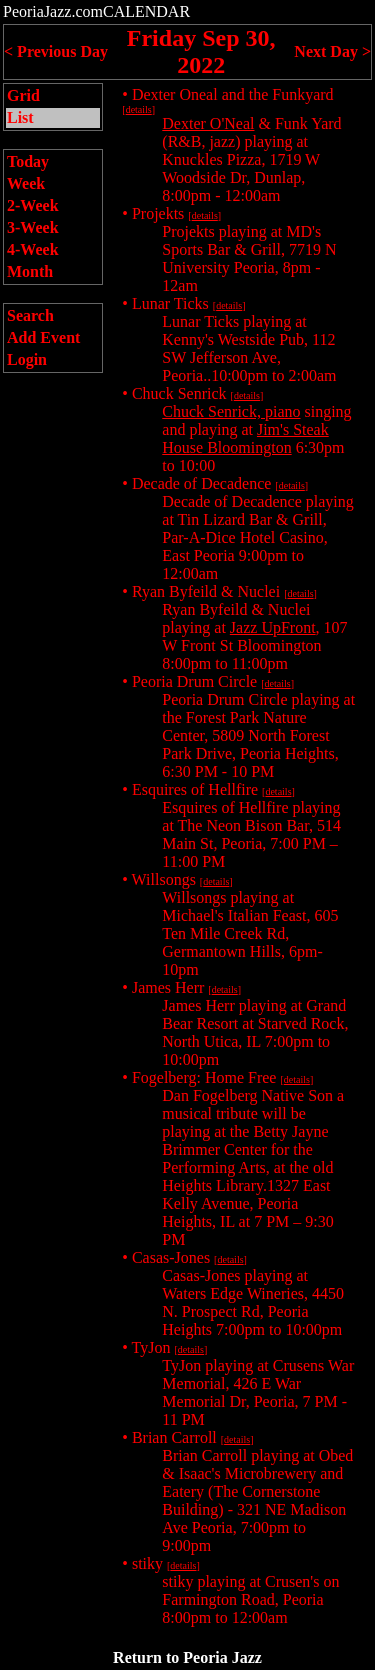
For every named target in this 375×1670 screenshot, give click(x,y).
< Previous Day (56, 51)
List (20, 117)
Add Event (43, 337)
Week (26, 183)
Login (27, 359)
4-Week (33, 249)
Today (28, 161)
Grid (23, 95)
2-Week (33, 205)
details (139, 109)
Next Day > (332, 51)
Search (30, 315)
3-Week (33, 227)
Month (30, 271)
